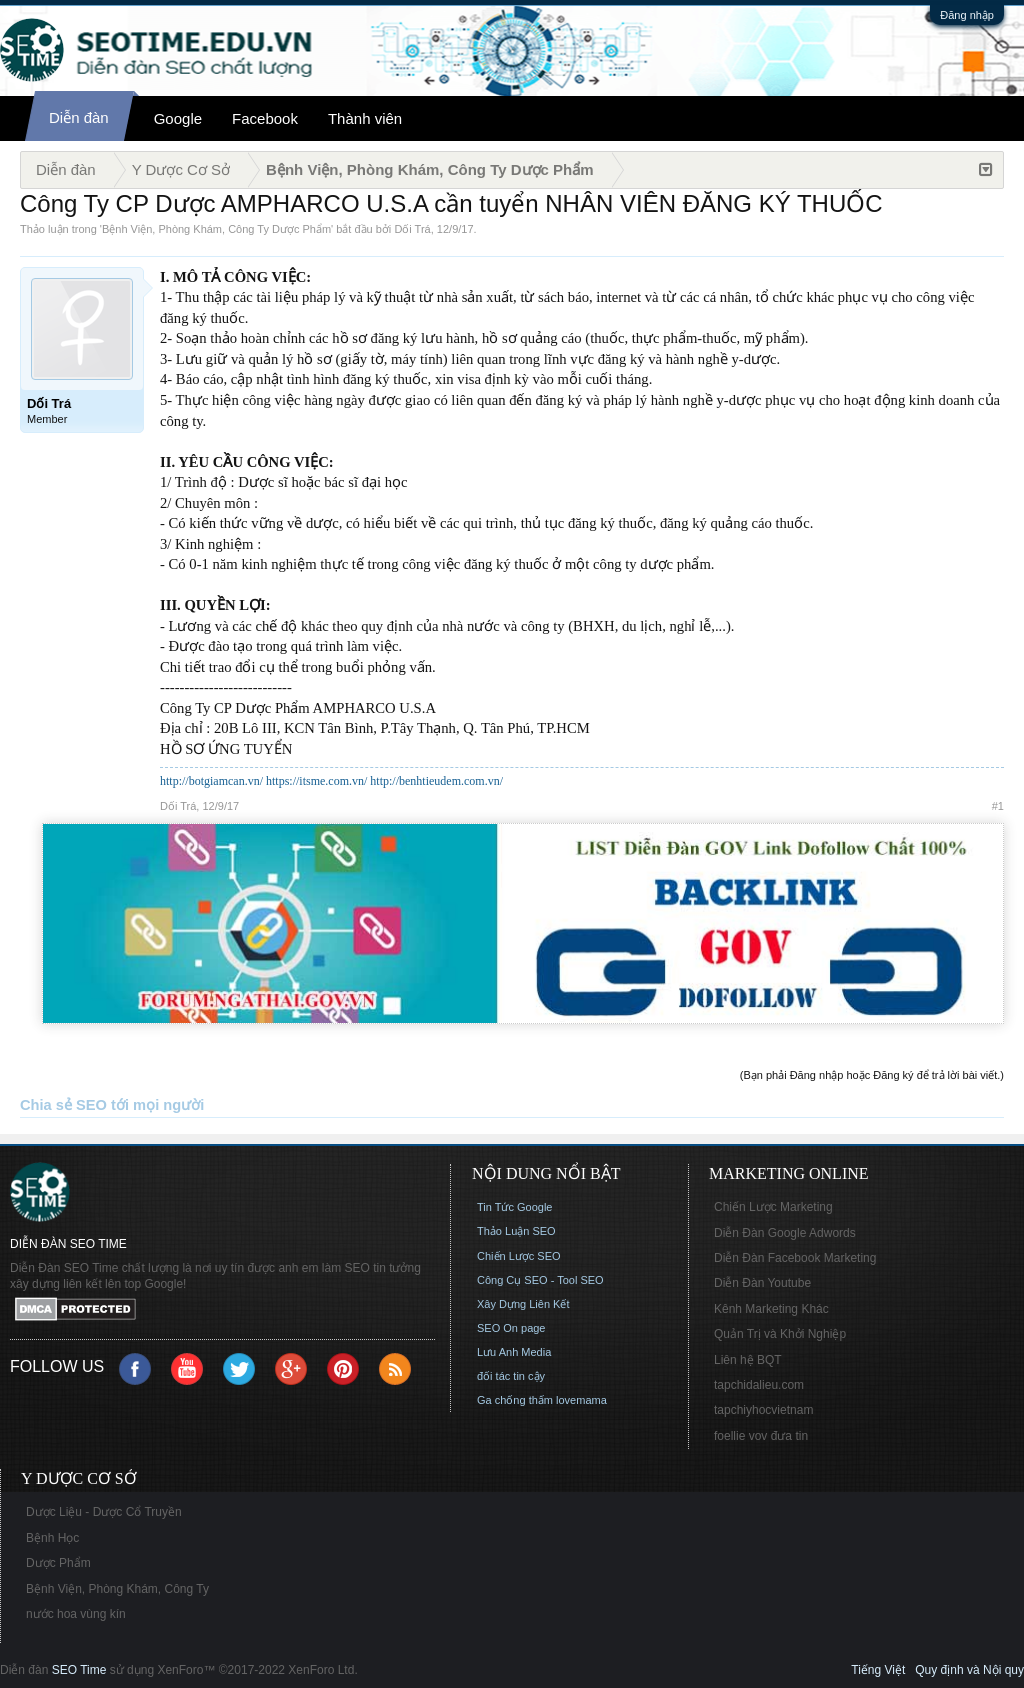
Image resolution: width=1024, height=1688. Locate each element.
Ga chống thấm (515, 1400)
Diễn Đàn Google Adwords (785, 1233)
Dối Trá (412, 229)
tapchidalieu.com (759, 1385)
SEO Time (79, 1670)
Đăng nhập (967, 15)
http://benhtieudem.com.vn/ (436, 781)
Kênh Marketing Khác (771, 1309)
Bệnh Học (52, 1538)
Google (178, 118)
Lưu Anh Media (514, 1352)
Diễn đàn (79, 117)
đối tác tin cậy (511, 1376)
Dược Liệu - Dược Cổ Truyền (104, 1512)
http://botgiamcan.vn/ (211, 781)
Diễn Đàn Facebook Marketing (795, 1258)
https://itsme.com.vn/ (316, 781)
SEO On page (511, 1328)
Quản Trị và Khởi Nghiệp (780, 1334)
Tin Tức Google (514, 1207)
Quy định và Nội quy (969, 1670)
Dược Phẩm (58, 1563)
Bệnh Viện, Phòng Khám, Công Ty (117, 1589)
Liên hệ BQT (748, 1360)
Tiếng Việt (878, 1670)
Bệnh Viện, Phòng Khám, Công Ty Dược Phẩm (216, 229)
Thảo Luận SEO (516, 1231)
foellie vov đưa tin (761, 1436)
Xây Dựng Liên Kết (523, 1304)
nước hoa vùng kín (76, 1614)
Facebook (265, 118)
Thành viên (365, 118)
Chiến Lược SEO (519, 1256)
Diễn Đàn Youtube (762, 1283)
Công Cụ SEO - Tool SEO (540, 1280)
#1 (998, 806)
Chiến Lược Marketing (773, 1207)
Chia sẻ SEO (63, 1105)
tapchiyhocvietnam (763, 1410)
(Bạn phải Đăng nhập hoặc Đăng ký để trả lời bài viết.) (872, 1075)
